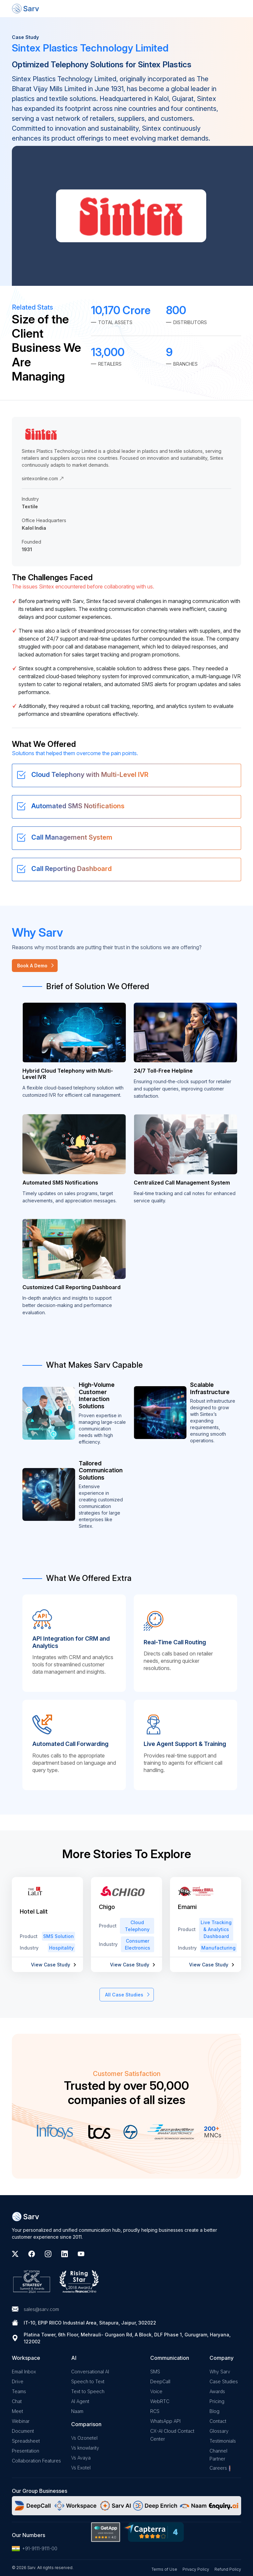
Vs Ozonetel (84, 2438)
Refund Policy (227, 2569)
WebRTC (159, 2401)
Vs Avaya (81, 2457)
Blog (214, 2411)
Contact (218, 2421)
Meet (17, 2411)
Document (23, 2431)
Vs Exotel (81, 2467)
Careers (218, 2468)
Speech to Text (87, 2381)
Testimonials (223, 2441)
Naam (77, 2411)
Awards (217, 2391)
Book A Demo (32, 965)
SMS (155, 2371)
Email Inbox (24, 2371)
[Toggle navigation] (236, 9)
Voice (156, 2391)
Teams (19, 2391)
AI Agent (80, 2401)
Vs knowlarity (85, 2448)
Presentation (25, 2451)
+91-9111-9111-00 (34, 2549)
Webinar (21, 2421)
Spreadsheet (26, 2441)
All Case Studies (124, 1994)
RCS (154, 2411)
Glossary (219, 2431)
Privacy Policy (196, 2569)
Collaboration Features (36, 2460)
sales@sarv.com (41, 2309)
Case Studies (224, 2381)
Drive (17, 2381)
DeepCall (160, 2381)
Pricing (217, 2401)
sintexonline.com (43, 478)
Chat (17, 2401)
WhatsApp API (165, 2421)
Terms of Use (164, 2569)
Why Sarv (220, 2371)
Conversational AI (90, 2371)
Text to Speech (87, 2391)
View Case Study (50, 1964)
